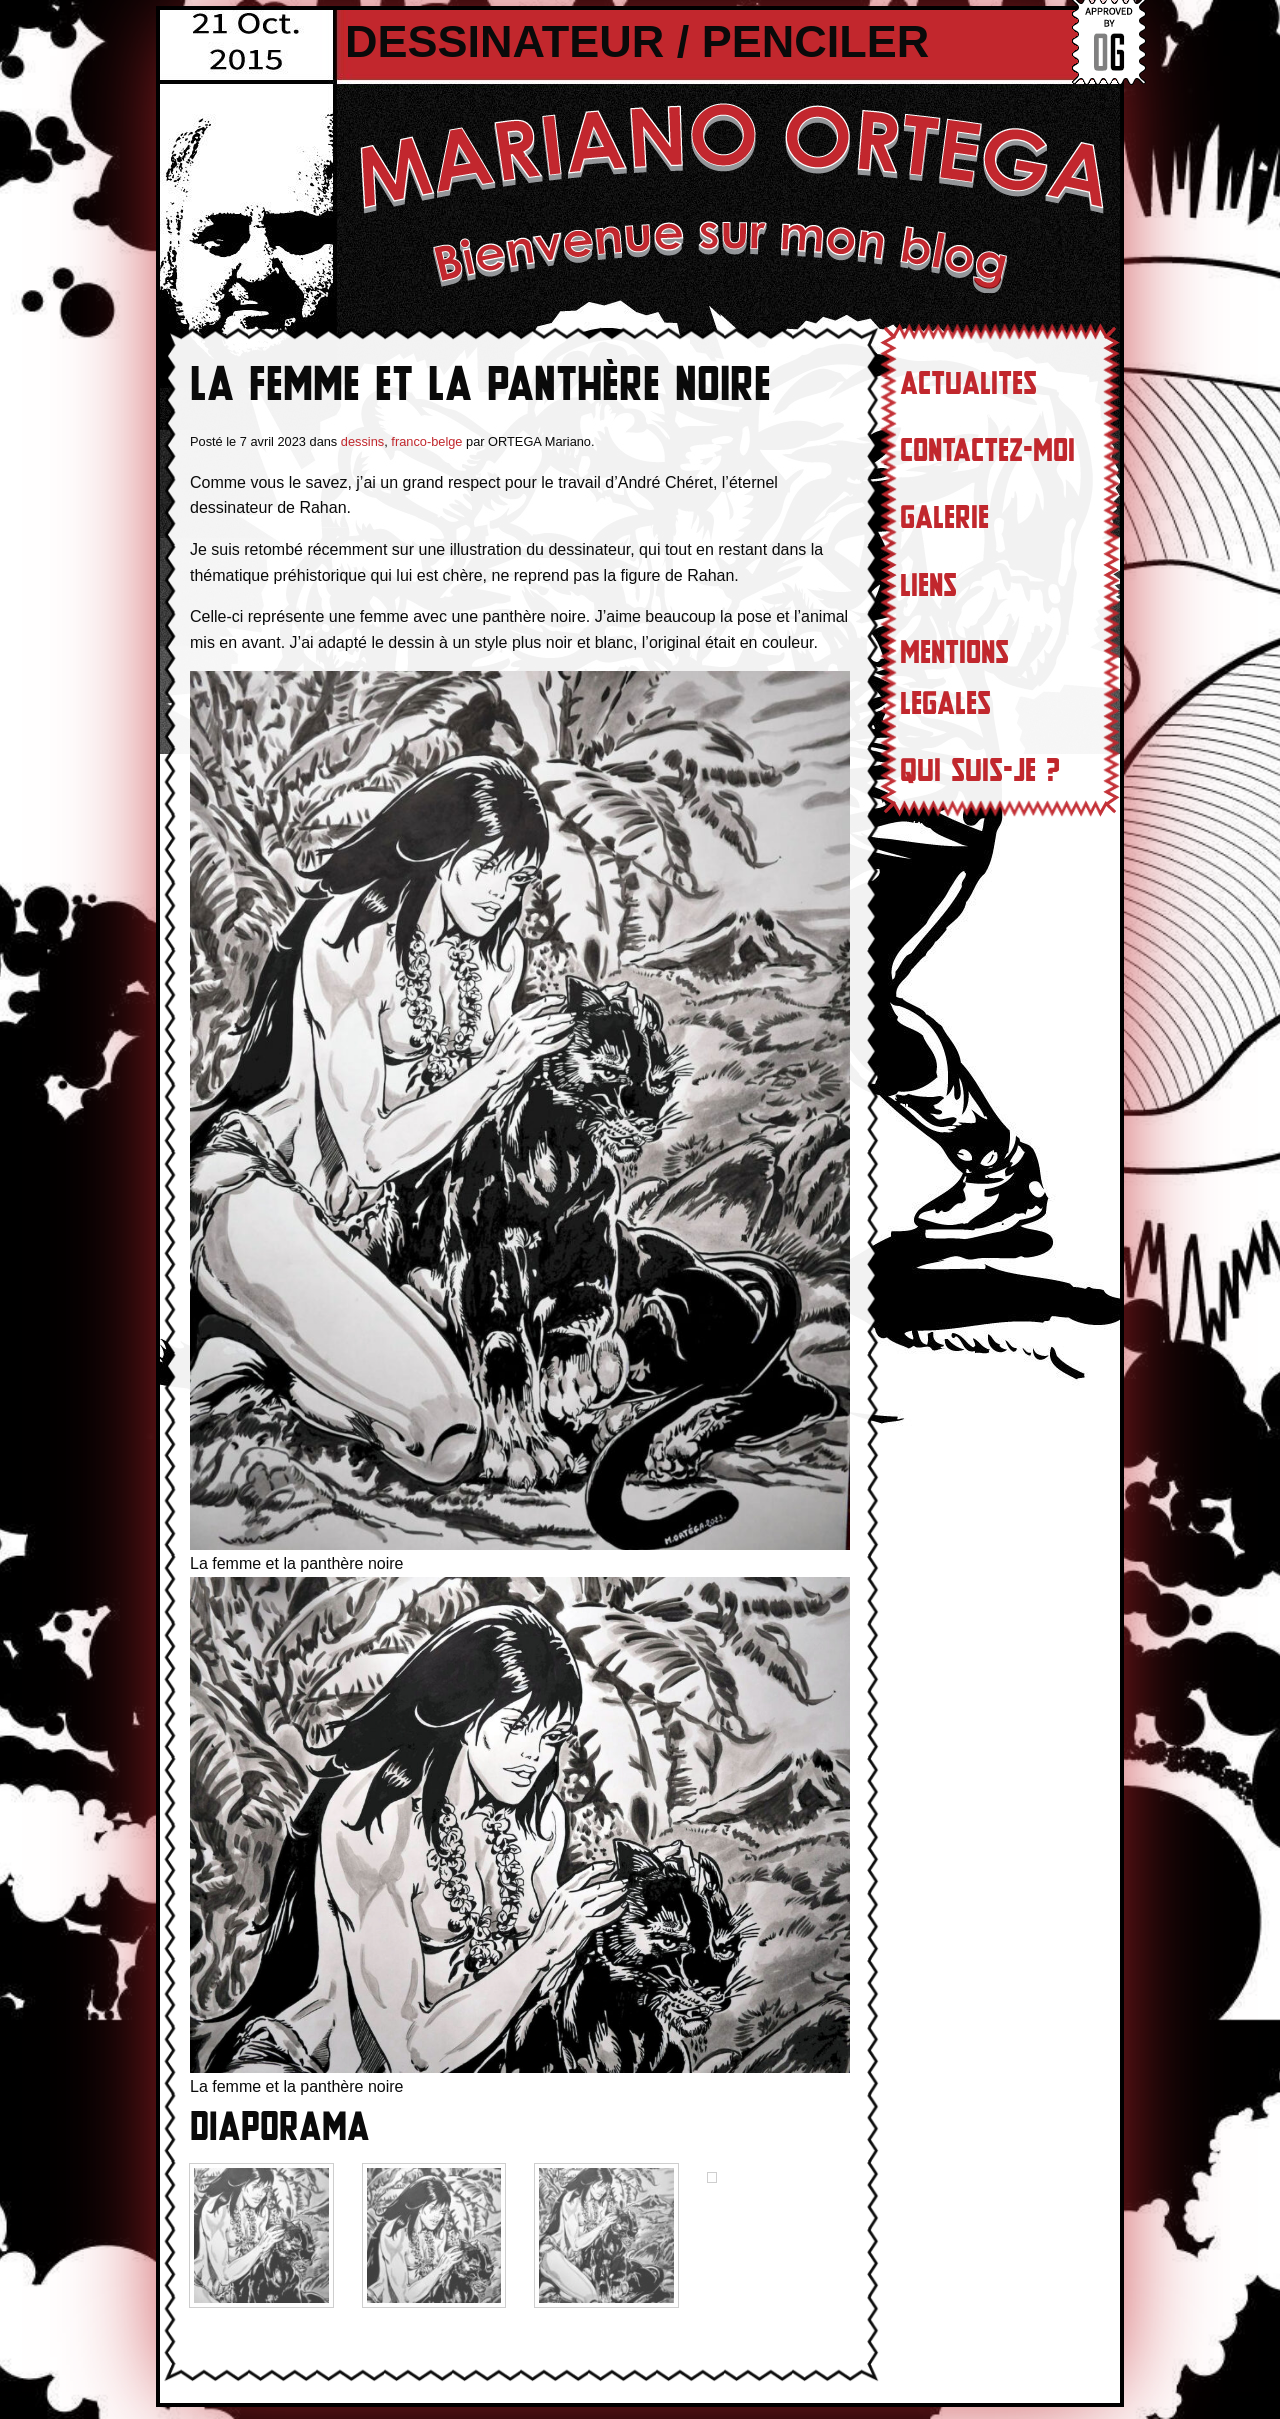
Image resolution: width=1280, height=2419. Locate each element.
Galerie (944, 518)
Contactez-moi (987, 451)
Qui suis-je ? (980, 771)
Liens (928, 586)
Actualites (968, 384)
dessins (362, 441)
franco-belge (426, 441)
